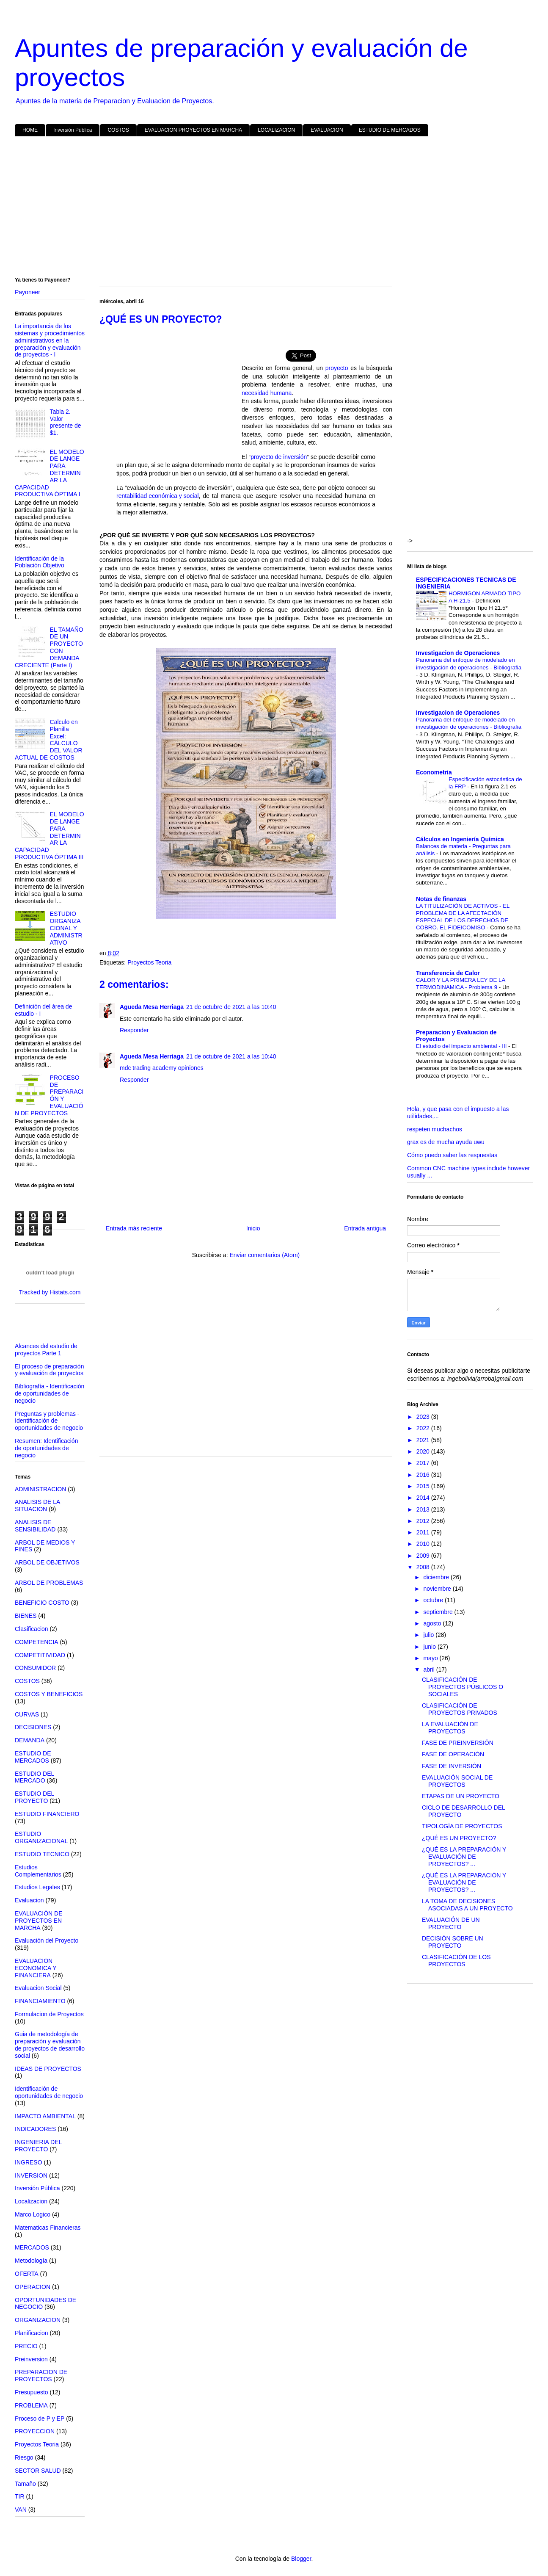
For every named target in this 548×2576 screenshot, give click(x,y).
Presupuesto (31, 2392)
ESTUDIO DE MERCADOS (390, 130)
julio (429, 1634)
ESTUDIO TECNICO (42, 1854)
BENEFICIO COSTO (42, 1602)
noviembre (437, 1588)
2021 (423, 1440)
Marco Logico (32, 2214)
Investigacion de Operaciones (458, 653)
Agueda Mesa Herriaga (152, 1006)
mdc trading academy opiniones (162, 1067)
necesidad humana (267, 394)
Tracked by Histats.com (50, 1292)
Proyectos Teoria (149, 962)
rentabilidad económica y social (157, 496)
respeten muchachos (434, 1129)
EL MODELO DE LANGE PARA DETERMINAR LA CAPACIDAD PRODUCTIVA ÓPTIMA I (49, 473)
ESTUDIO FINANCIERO (47, 1813)
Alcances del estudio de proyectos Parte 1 (46, 1350)
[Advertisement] (269, 208)
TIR (20, 2496)
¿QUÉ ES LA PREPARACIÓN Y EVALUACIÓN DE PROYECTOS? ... (464, 1856)
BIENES (25, 1615)
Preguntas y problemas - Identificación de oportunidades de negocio (49, 1421)
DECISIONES (33, 1727)
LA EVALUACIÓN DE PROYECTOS (450, 1728)
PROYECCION (35, 2431)
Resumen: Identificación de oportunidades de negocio (46, 1448)
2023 (423, 1416)
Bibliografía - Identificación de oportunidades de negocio (49, 1393)
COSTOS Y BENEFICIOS (49, 1694)
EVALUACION (327, 130)
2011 (423, 1532)
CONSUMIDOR (35, 1667)
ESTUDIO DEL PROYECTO (34, 1797)
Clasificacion (31, 1628)
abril (429, 1669)
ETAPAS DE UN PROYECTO (460, 1796)
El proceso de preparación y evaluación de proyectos (49, 1370)
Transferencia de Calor (448, 973)
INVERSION (31, 2175)
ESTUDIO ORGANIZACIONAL (41, 1837)
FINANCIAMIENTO (40, 2001)
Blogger (301, 2558)
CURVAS (27, 1714)
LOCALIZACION (276, 130)
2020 (423, 1451)
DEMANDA (29, 1740)
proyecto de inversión (279, 457)
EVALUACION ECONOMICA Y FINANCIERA (35, 1968)
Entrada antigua (365, 1228)
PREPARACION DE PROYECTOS (41, 2376)
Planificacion (31, 2333)
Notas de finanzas (441, 899)
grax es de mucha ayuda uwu (446, 1142)
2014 (423, 1497)
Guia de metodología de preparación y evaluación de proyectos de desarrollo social (50, 2045)
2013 (423, 1509)
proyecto (336, 369)
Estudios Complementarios (38, 1871)
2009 (423, 1555)
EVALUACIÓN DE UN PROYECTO (451, 1923)
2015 (423, 1486)
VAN (21, 2509)
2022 (423, 1428)
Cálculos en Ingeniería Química (460, 839)
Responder (134, 1030)
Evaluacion (29, 1900)
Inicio (253, 1228)
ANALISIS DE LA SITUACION (37, 1505)
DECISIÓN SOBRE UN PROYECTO (452, 1942)
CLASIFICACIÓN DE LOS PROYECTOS (456, 1961)
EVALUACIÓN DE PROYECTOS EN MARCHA (39, 1920)
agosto (433, 1623)
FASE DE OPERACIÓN (453, 1754)
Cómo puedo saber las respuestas (452, 1155)
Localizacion (31, 2201)
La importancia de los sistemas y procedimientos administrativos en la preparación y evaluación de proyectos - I (50, 340)
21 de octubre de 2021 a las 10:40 (231, 1006)
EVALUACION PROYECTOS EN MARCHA (193, 130)
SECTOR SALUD (38, 2470)
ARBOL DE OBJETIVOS (47, 1562)
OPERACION (32, 2286)
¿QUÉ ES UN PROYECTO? (459, 1838)
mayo (431, 1658)
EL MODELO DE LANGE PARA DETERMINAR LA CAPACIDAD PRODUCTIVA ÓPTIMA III (49, 835)
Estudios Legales (37, 1887)
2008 (423, 1567)
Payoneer (27, 292)
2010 (423, 1543)
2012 (423, 1520)
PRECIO (26, 2346)
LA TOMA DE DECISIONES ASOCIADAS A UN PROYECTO (467, 1905)
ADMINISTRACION (40, 1489)
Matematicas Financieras (48, 2227)
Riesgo (24, 2457)
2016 (423, 1474)
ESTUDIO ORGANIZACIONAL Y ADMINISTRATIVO (66, 927)
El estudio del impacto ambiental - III (462, 1046)
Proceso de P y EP (39, 2418)
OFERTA (27, 2273)
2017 (423, 1462)
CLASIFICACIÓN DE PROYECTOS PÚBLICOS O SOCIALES (462, 1686)
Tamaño (25, 2483)
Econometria (434, 772)
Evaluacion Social (38, 1988)
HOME (30, 130)
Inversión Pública (72, 130)
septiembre (438, 1612)
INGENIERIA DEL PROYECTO (38, 2146)
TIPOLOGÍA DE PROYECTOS (462, 1826)
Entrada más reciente (134, 1228)
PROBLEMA (31, 2405)
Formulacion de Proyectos (49, 2014)
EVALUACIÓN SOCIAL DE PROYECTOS (457, 1781)
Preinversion (31, 2359)
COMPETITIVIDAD (40, 1655)
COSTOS (118, 130)
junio (430, 1646)
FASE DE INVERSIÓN (451, 1766)
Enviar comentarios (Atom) (264, 1255)
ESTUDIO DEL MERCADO (34, 1777)
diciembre (437, 1577)
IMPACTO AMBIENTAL (45, 2116)
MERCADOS (32, 2247)
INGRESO (28, 2162)
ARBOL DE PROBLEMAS (49, 1582)
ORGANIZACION (38, 2319)
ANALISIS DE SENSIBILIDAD (35, 1526)
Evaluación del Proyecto (46, 1940)
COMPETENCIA (36, 1642)
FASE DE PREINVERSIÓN (457, 1742)
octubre (434, 1600)
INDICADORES (35, 2128)
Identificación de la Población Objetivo (39, 562)
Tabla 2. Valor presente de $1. (65, 422)
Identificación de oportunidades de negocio (49, 2092)
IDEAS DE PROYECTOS (48, 2068)
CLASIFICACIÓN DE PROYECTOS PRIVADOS (459, 1709)
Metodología (31, 2260)
